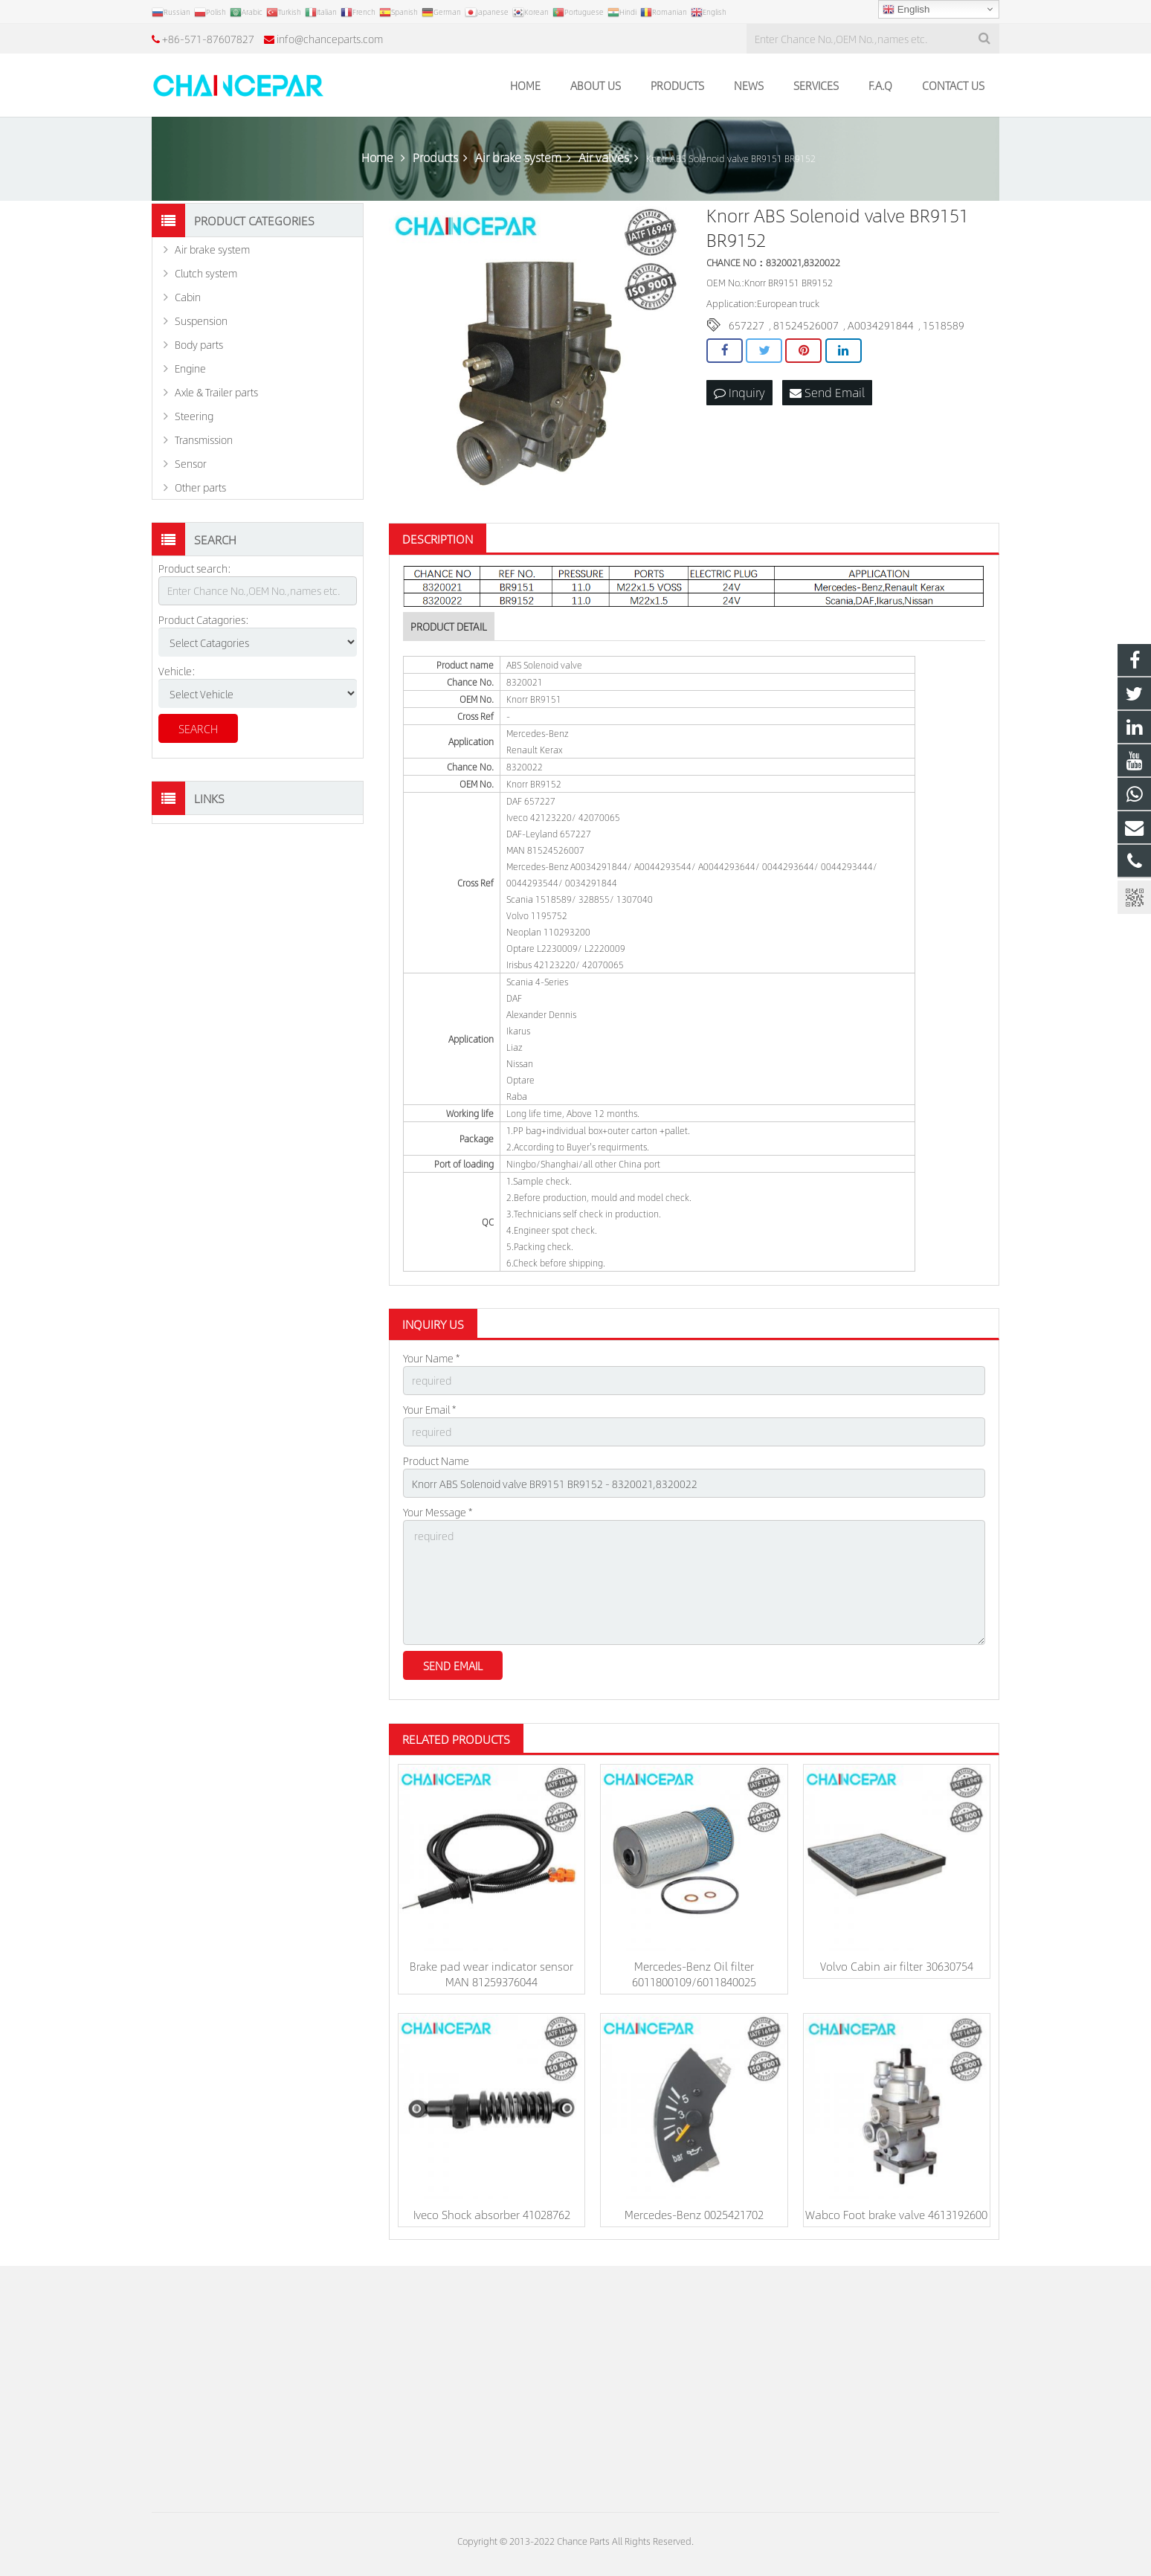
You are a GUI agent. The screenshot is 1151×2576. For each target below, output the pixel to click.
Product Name (436, 1460)
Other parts (200, 487)
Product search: (194, 568)
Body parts (199, 344)
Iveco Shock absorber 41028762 (491, 2214)
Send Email (827, 392)
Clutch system (206, 273)
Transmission (204, 439)
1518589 (943, 325)
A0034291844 (881, 325)
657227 (746, 325)
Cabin (188, 297)
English (906, 10)
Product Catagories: (203, 619)
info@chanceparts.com (330, 38)
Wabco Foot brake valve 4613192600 (896, 2214)
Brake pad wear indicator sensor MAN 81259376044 (491, 1973)
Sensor (191, 463)
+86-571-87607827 (208, 38)
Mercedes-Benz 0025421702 (694, 2214)
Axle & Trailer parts (216, 392)
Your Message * (437, 1512)
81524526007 (806, 325)
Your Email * (429, 1409)
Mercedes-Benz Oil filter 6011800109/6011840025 (694, 1973)
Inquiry (739, 392)
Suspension (201, 320)
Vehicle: (177, 671)
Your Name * (431, 1358)
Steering (194, 416)
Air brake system (212, 249)
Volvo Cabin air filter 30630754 (896, 1965)
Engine (190, 368)
